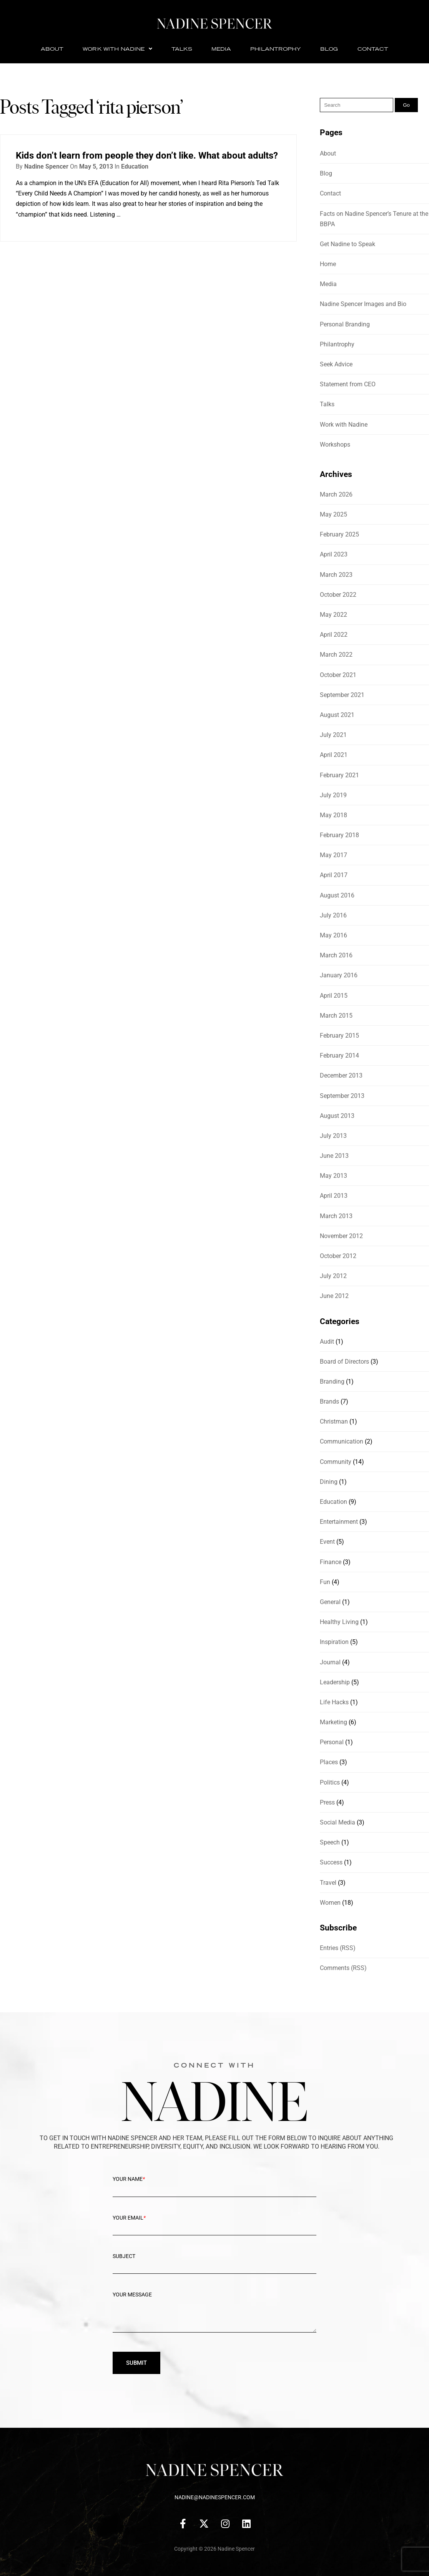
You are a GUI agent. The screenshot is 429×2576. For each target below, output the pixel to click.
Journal (330, 1662)
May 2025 (333, 514)
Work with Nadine (117, 49)
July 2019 (333, 795)
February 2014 (339, 1055)
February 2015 (339, 1035)
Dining (329, 1481)
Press (327, 1802)
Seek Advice (336, 364)
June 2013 (334, 1155)
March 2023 (336, 574)
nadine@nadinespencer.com (215, 2497)
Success (331, 1862)
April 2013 (334, 1195)
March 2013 (336, 1216)
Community (335, 1461)
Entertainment (339, 1521)
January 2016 (339, 975)
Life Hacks (334, 1702)
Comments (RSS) (343, 1968)
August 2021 (337, 714)
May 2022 (333, 614)
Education (134, 166)
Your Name (214, 2185)
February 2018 (339, 835)
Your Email (214, 2224)
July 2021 (333, 734)
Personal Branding (345, 324)
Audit (327, 1341)
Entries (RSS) (338, 1948)
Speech (330, 1842)
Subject (214, 2262)
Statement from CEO (348, 384)
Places (329, 1762)
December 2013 (341, 1075)
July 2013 (333, 1135)
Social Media (337, 1822)
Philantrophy (275, 49)
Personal (332, 1742)
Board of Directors (344, 1361)
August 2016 (337, 895)
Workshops (335, 444)
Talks (181, 49)
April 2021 (334, 754)
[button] (117, 49)
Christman (334, 1421)
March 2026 (336, 494)
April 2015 (334, 995)
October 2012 (338, 1256)
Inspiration (334, 1642)
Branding (332, 1381)
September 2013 (342, 1095)
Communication (341, 1441)
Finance (330, 1562)
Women (330, 1902)
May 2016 (333, 935)
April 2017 (334, 875)
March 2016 (336, 955)
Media (221, 49)
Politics (330, 1782)
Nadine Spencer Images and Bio (363, 304)
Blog (329, 49)
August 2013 (337, 1115)
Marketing (333, 1722)
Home (328, 264)
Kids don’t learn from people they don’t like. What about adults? (147, 155)
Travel (328, 1882)
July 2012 (333, 1276)
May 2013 (333, 1175)
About (52, 49)
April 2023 (334, 554)
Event (327, 1541)
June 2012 (334, 1296)
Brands (329, 1401)
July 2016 (333, 915)
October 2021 (338, 675)
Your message (214, 2317)
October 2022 (338, 594)
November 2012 (341, 1236)
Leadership (335, 1682)
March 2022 (336, 654)
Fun (325, 1582)
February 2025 (339, 534)
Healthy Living (339, 1622)
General (330, 1602)
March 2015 (336, 1015)
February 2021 (339, 775)
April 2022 (334, 634)
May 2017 (333, 855)
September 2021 (342, 695)
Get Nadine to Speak (347, 244)
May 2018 (333, 815)
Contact (373, 49)
